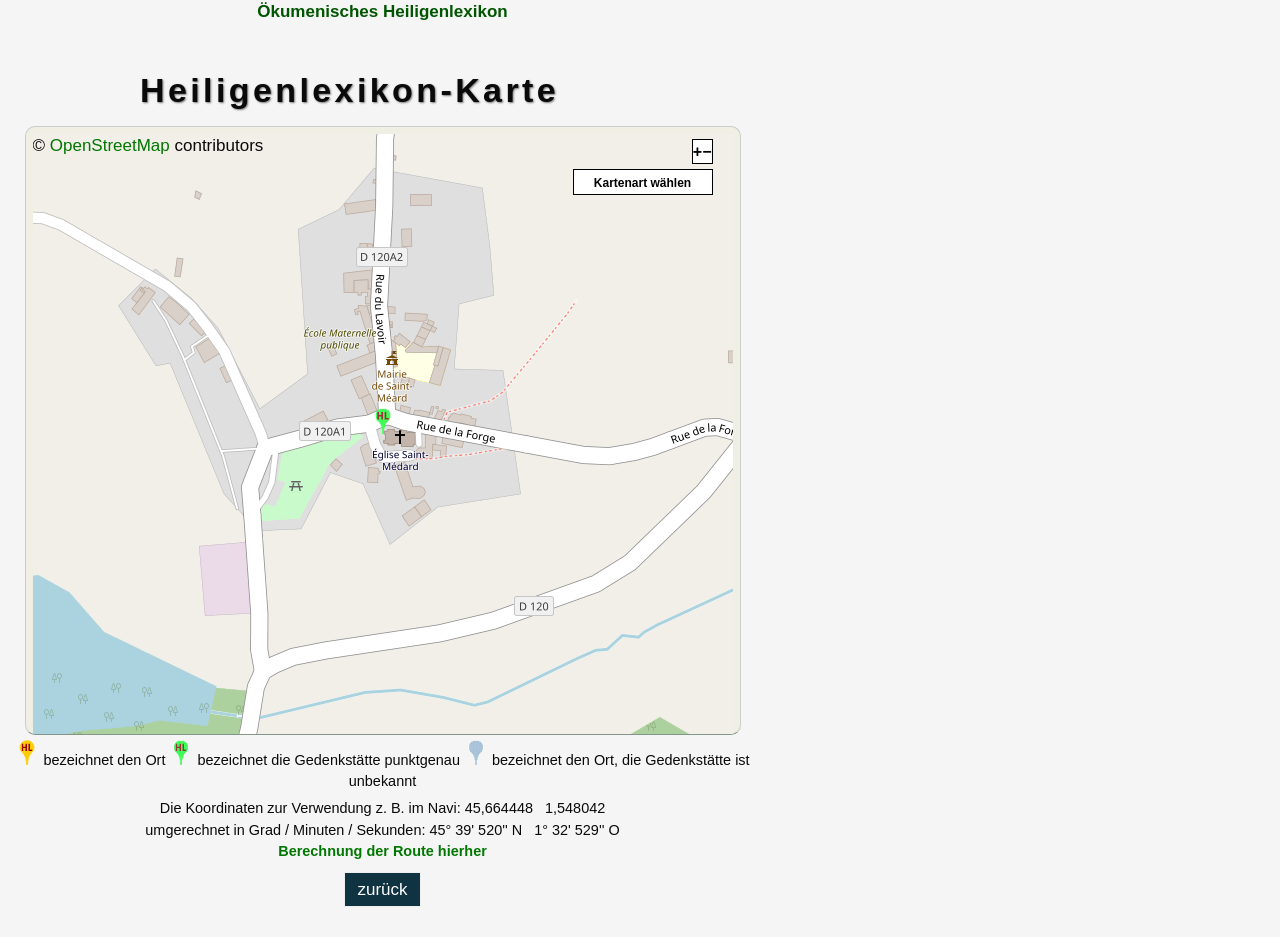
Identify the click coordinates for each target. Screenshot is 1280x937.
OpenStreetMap (110, 145)
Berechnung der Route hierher (382, 851)
